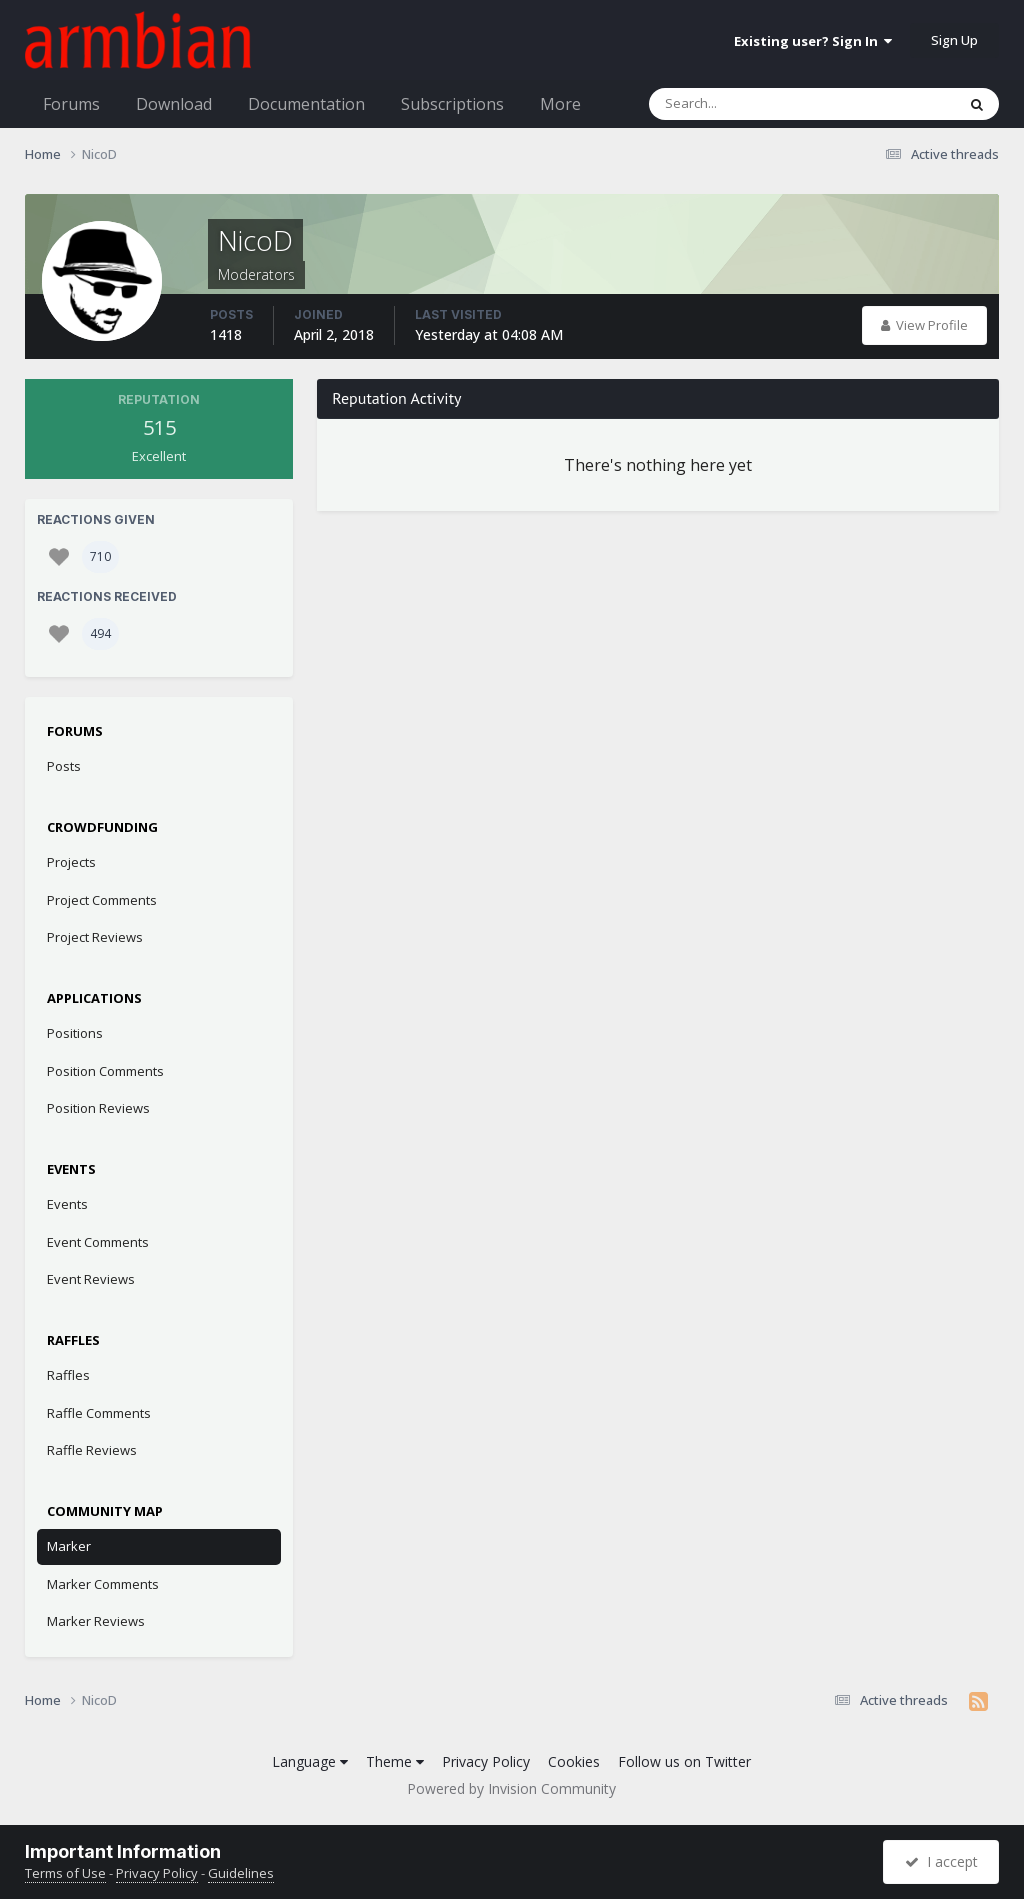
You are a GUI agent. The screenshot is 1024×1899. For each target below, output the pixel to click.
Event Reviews (91, 1279)
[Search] (750, 104)
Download (174, 104)
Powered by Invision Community (511, 1788)
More (560, 104)
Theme (395, 1761)
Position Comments (105, 1071)
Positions (75, 1033)
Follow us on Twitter (684, 1761)
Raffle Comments (99, 1413)
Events (67, 1204)
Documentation (306, 104)
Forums (71, 104)
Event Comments (98, 1242)
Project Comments (102, 900)
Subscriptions (452, 104)
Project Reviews (95, 937)
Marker (69, 1546)
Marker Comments (103, 1584)
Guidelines (241, 1873)
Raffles (68, 1375)
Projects (71, 862)
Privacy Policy (486, 1761)
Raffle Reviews (92, 1450)
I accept (941, 1861)
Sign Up (954, 40)
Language (310, 1761)
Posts (64, 766)
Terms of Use (65, 1873)
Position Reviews (98, 1108)
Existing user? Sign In (813, 41)
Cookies (574, 1761)
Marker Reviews (96, 1621)
